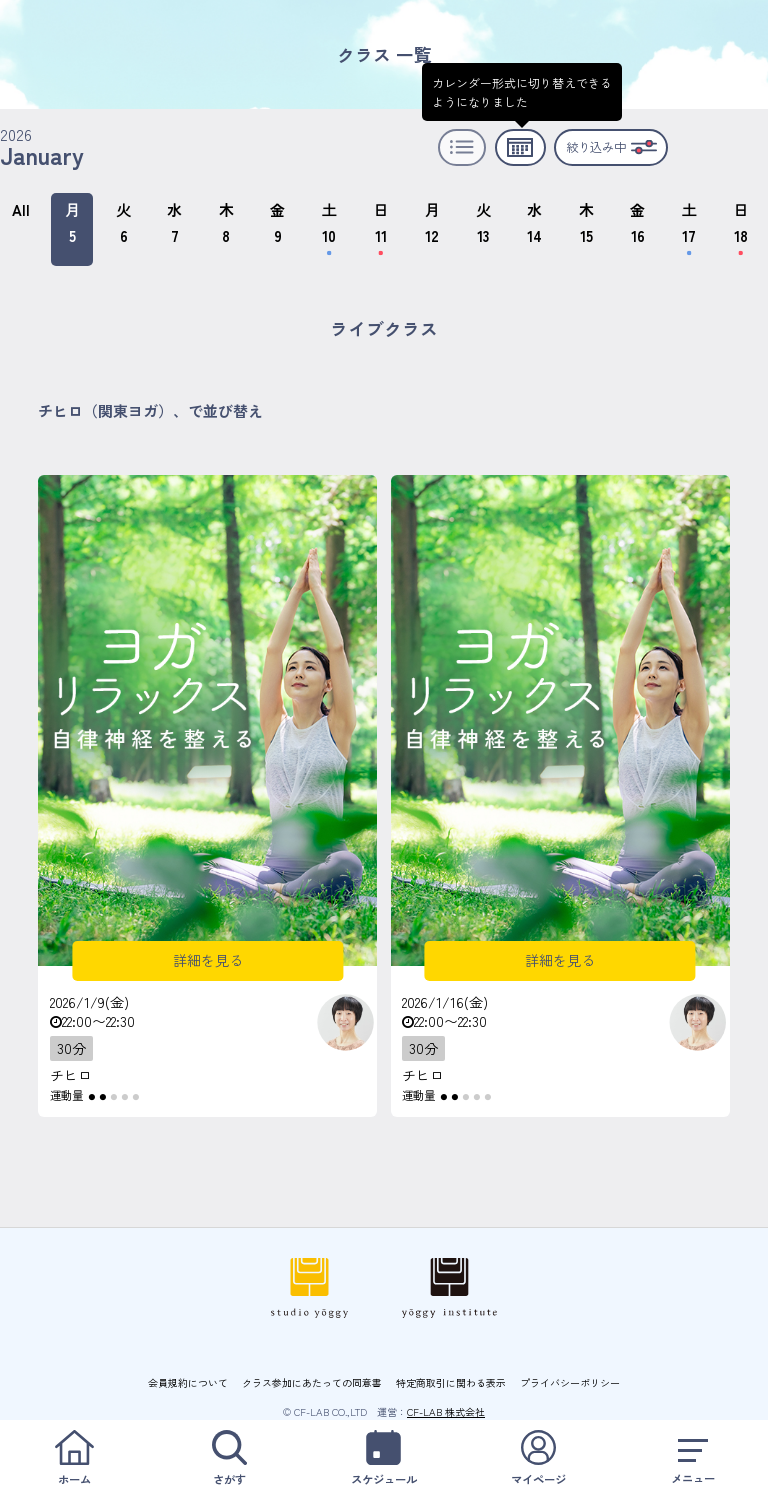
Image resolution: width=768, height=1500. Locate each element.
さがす (230, 1458)
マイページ (539, 1458)
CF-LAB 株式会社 (446, 1411)
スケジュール (384, 1458)
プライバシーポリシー (570, 1382)
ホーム (75, 1458)
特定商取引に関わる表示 (451, 1382)
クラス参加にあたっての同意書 (312, 1382)
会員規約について (188, 1382)
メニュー (693, 1458)
